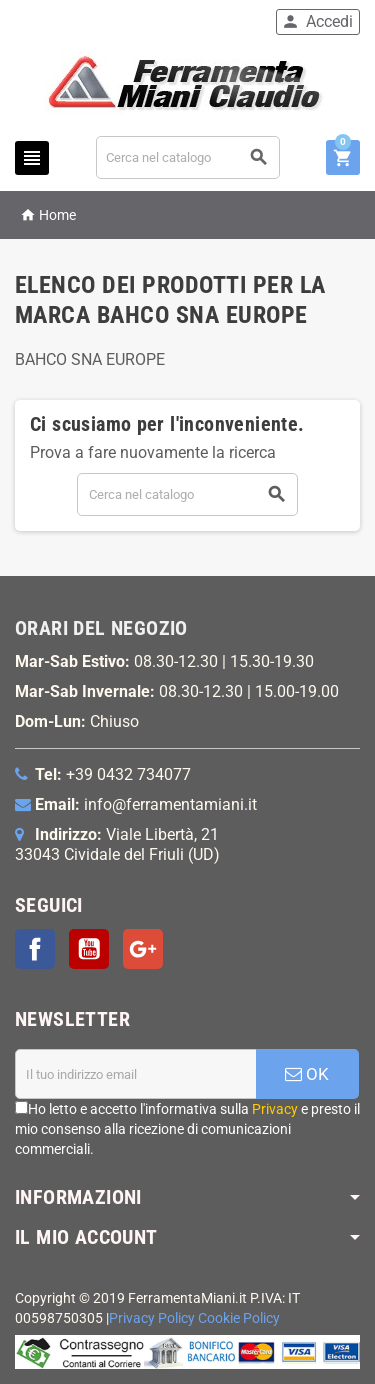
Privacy (275, 1109)
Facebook (35, 949)
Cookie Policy (239, 1318)
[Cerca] (188, 157)
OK (307, 1074)
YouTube (89, 949)
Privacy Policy (152, 1318)
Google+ (143, 949)
